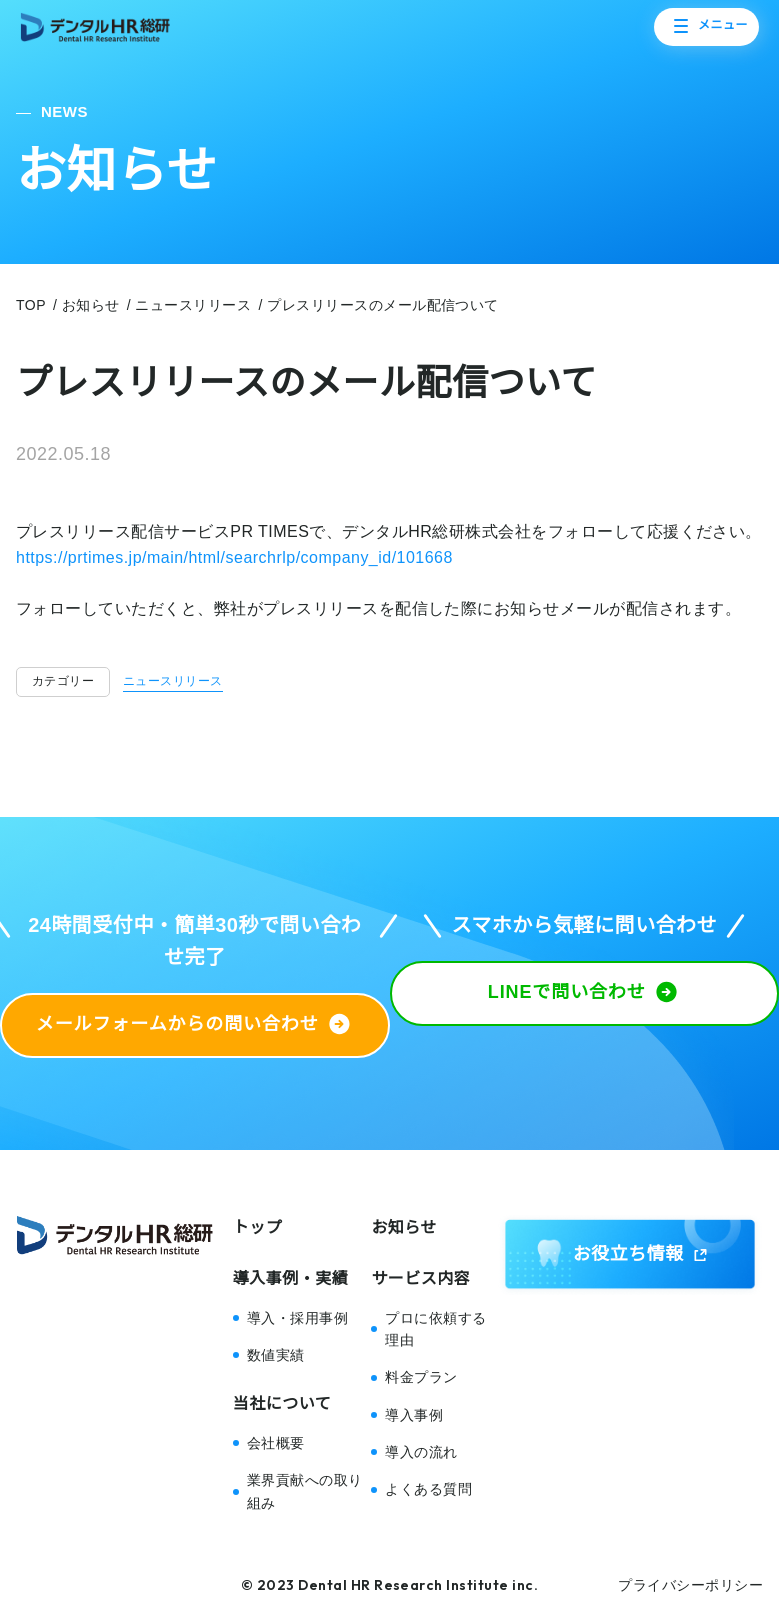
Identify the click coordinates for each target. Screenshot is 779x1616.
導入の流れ (421, 1452)
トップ (257, 1227)
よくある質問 (428, 1489)
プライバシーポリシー (690, 1585)
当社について (282, 1403)
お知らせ (404, 1227)
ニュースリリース (173, 681)
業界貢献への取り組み (305, 1491)
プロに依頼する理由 (435, 1329)
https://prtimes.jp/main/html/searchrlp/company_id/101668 (234, 557)
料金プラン (421, 1377)
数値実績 (276, 1355)
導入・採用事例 (297, 1318)
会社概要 (276, 1443)
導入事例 (414, 1415)
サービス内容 (420, 1278)
